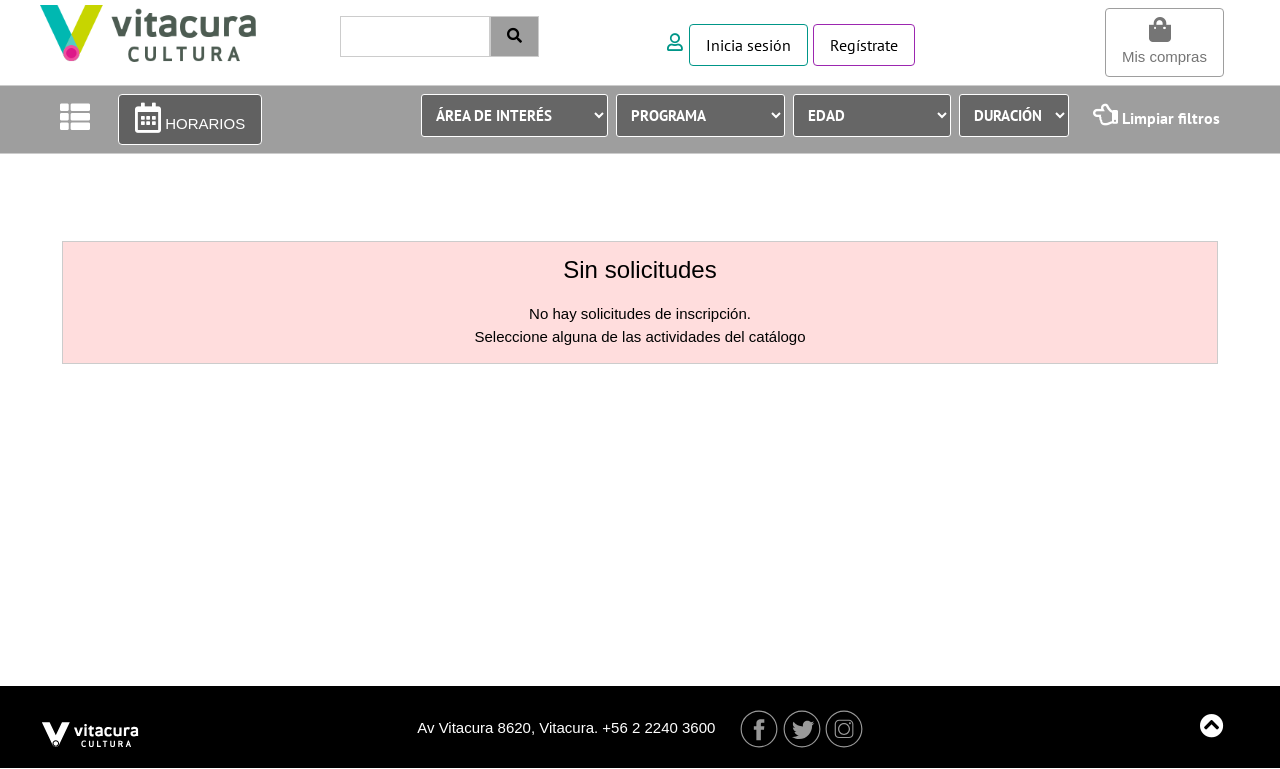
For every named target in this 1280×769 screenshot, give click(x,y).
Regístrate (864, 45)
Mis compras (1164, 41)
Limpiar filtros (1156, 115)
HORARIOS (190, 118)
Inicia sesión (748, 45)
